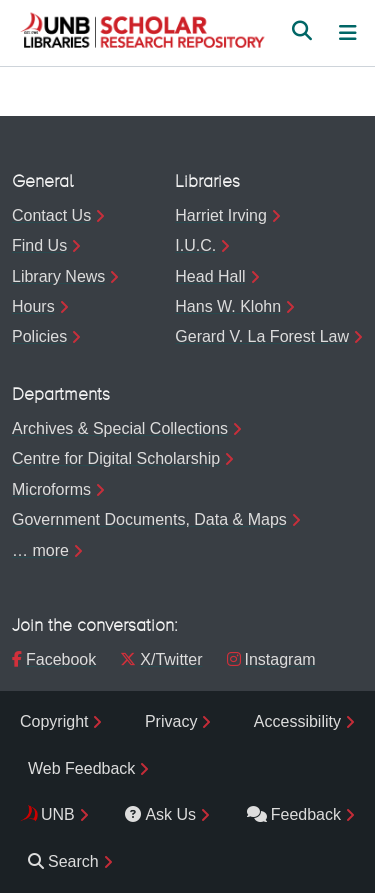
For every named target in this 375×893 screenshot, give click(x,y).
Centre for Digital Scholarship (116, 458)
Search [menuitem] (63, 861)
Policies (39, 336)
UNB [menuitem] (58, 814)
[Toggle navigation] (348, 33)
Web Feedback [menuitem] (81, 768)
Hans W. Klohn (228, 306)
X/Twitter (161, 659)
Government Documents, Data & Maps (149, 519)
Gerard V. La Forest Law (262, 336)
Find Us (39, 245)
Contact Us (51, 215)
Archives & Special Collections (120, 428)
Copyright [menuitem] (54, 721)
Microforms (51, 489)
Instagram (271, 659)
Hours (33, 306)
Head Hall (210, 276)
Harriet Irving (221, 215)
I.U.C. (195, 245)
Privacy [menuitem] (171, 721)
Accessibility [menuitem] (297, 721)
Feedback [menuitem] (294, 814)
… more (40, 550)
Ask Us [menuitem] (160, 814)
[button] (142, 33)
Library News (58, 276)
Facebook (54, 659)
